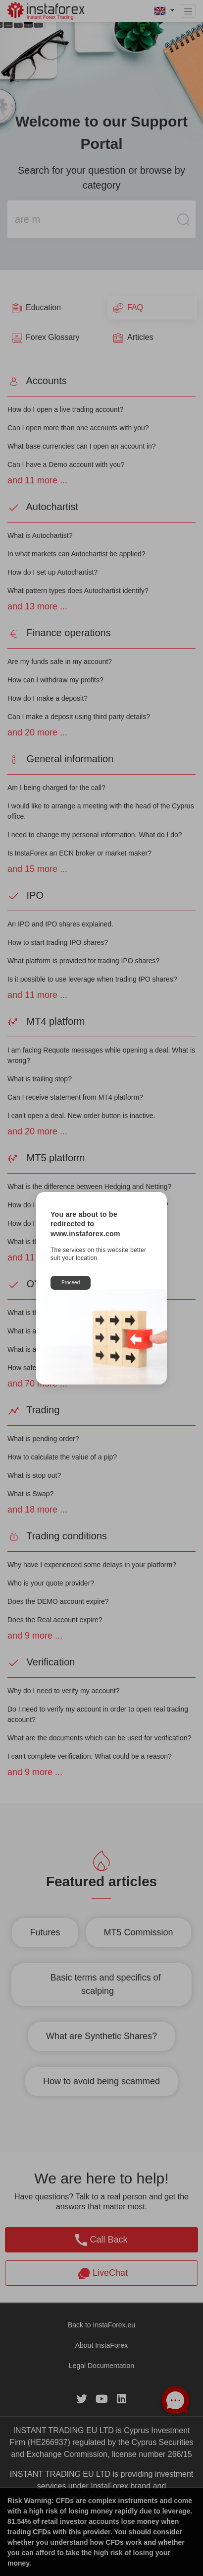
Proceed (70, 1282)
